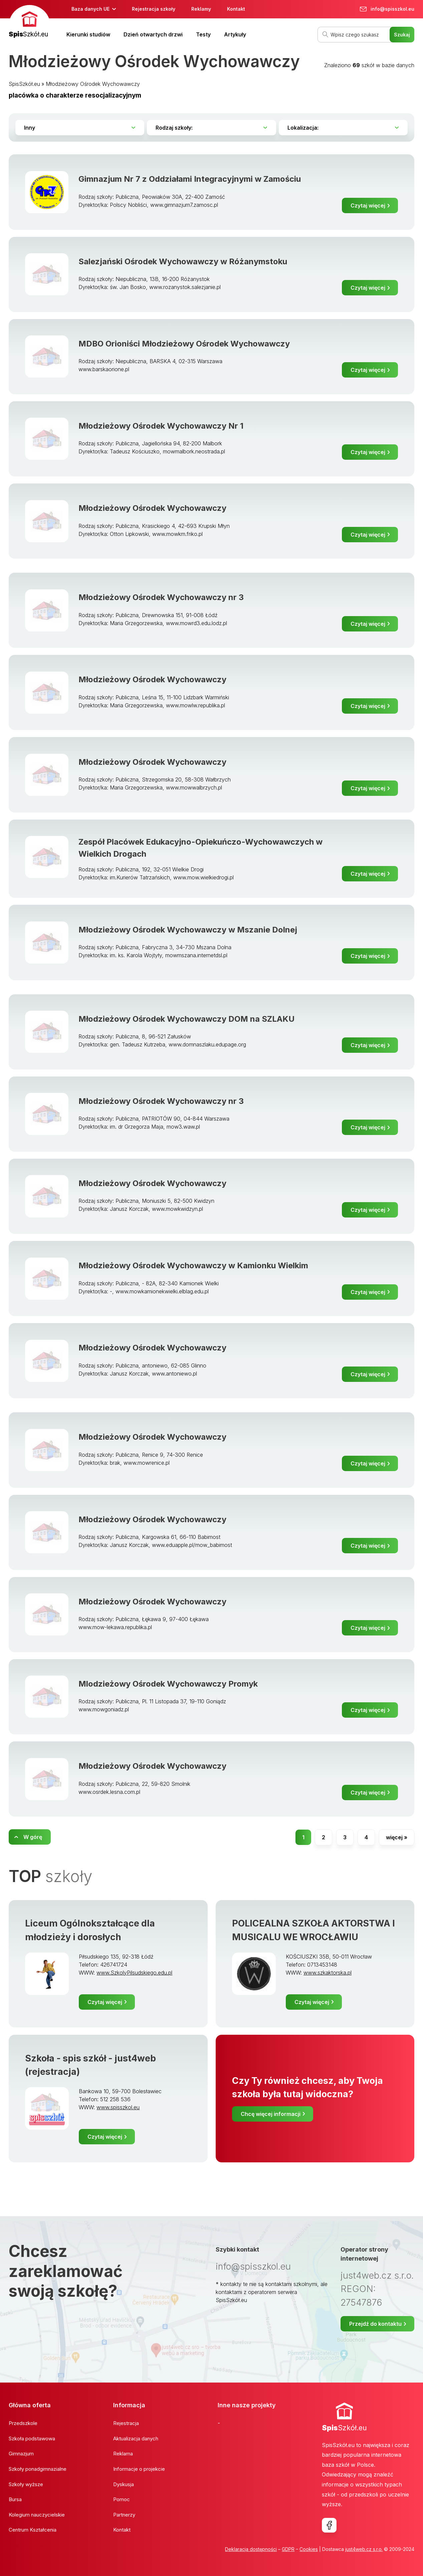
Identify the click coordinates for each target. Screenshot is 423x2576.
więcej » (396, 1837)
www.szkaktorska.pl (327, 1972)
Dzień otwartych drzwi (153, 34)
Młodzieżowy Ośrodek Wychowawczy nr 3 (161, 597)
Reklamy (201, 9)
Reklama (123, 2453)
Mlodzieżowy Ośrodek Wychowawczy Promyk (168, 1684)
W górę (32, 1837)
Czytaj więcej (368, 205)
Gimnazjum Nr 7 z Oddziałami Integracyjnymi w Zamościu (189, 179)
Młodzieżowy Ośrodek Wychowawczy (93, 84)
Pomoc (121, 2499)
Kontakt (236, 9)
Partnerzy (124, 2515)
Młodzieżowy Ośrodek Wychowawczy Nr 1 (160, 426)
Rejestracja (126, 2423)
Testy (203, 34)
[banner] (29, 22)
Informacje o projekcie (139, 2469)
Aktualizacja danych (135, 2438)
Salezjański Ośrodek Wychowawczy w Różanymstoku (182, 261)
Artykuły (235, 34)
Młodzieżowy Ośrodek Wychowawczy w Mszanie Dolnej (187, 930)
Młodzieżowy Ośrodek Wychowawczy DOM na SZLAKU (186, 1019)
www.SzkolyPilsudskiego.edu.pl (134, 1972)
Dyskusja (123, 2484)
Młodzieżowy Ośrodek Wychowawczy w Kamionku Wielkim (193, 1265)
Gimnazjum (21, 2453)
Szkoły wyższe (26, 2484)
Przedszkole (23, 2423)
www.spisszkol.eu (118, 2107)
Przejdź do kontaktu (375, 2323)
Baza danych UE (90, 9)
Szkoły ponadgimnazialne (37, 2469)
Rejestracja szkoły (153, 9)
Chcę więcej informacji (270, 2114)
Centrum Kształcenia (32, 2530)
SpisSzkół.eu (24, 84)
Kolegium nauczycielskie (37, 2515)
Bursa (15, 2499)
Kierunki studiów (88, 34)
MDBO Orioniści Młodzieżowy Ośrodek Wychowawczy (184, 343)
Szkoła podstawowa (32, 2438)
